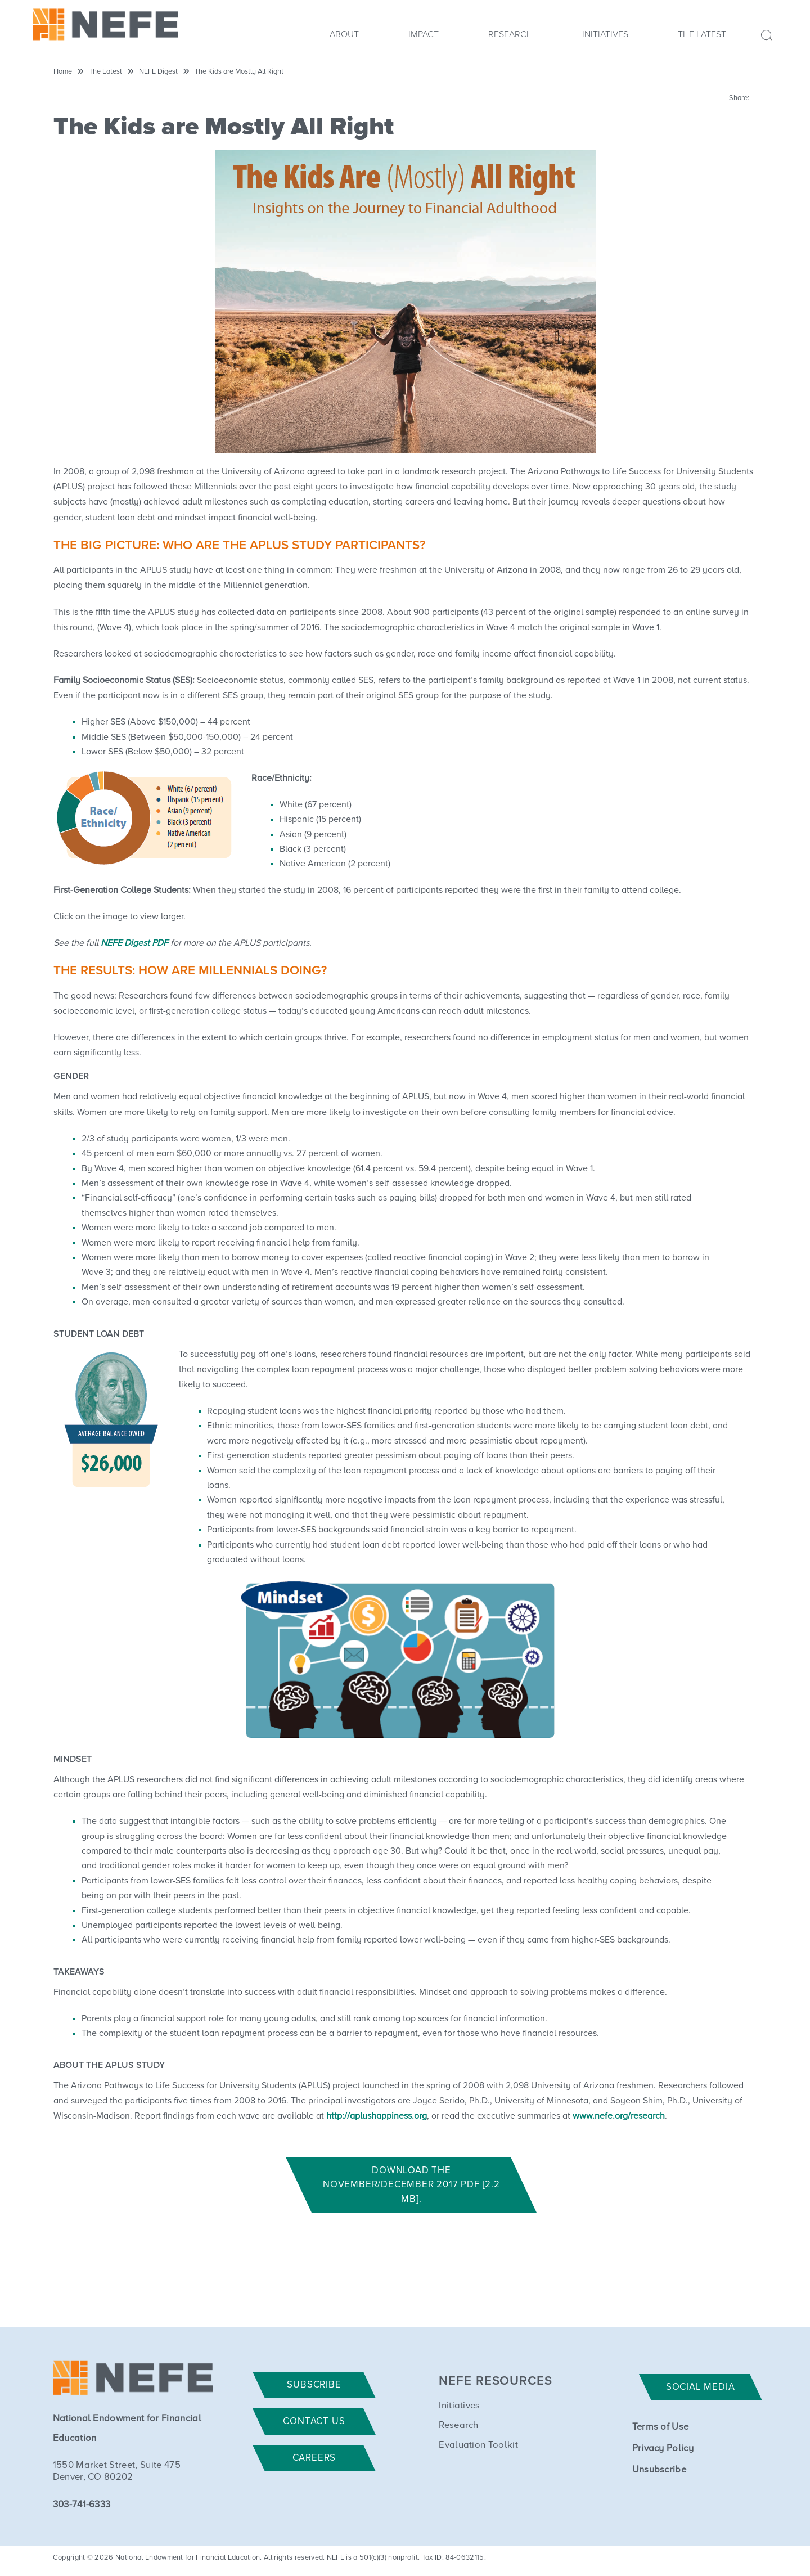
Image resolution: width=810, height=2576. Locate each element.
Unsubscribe (659, 2470)
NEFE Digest (158, 71)
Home (62, 71)
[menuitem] (344, 38)
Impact (423, 34)
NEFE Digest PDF (134, 942)
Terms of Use (660, 2427)
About (344, 34)
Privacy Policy (663, 2448)
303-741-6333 (82, 2505)
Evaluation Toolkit (478, 2445)
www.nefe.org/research (619, 2115)
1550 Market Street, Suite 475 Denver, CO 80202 (117, 2471)
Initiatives (605, 34)
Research (510, 34)
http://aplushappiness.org (376, 2115)
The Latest (702, 34)
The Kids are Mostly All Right (239, 71)
